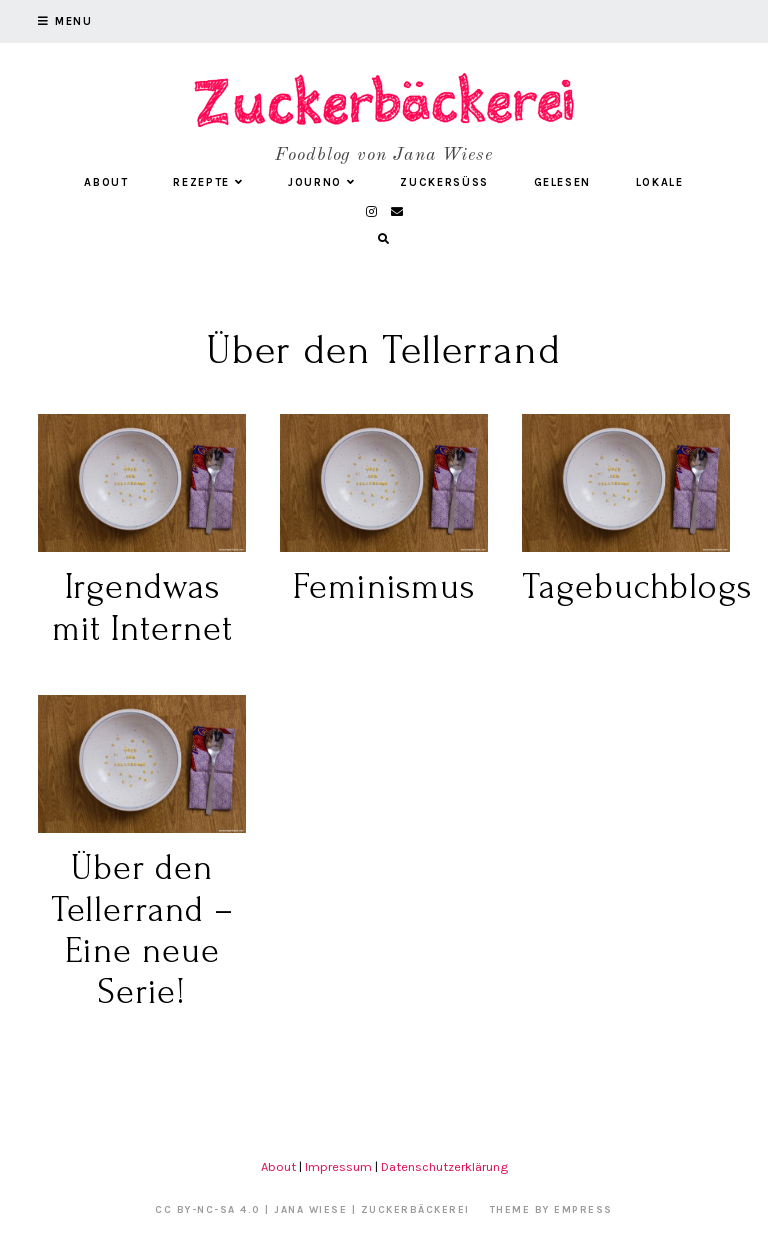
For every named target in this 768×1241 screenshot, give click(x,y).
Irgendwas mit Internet (142, 607)
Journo (322, 182)
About (106, 182)
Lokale (660, 182)
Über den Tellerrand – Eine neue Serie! (142, 930)
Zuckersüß (444, 182)
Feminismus (384, 587)
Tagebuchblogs (637, 587)
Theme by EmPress (551, 1210)
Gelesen (563, 182)
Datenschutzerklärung (444, 1166)
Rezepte (208, 182)
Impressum (338, 1166)
